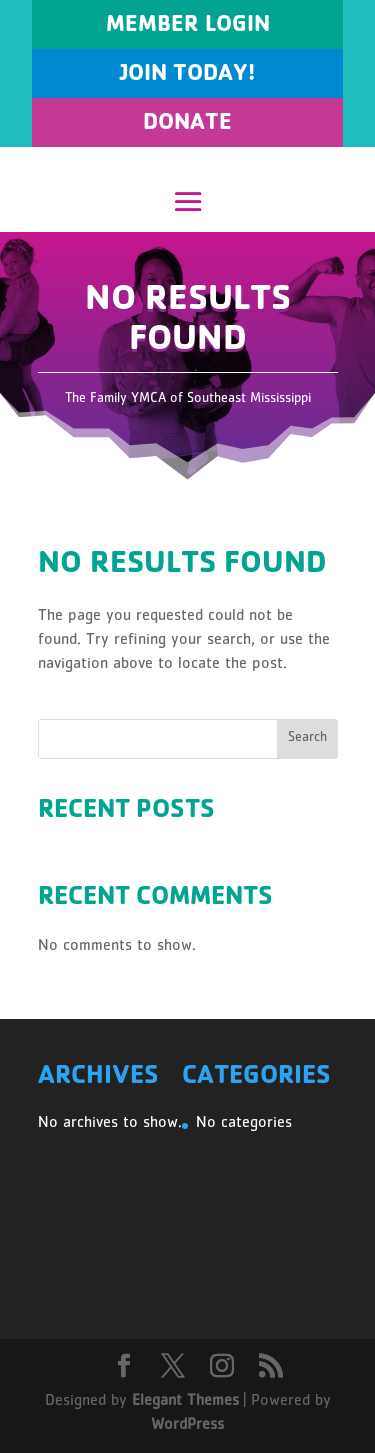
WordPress (187, 1426)
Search (307, 738)
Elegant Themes (185, 1402)
